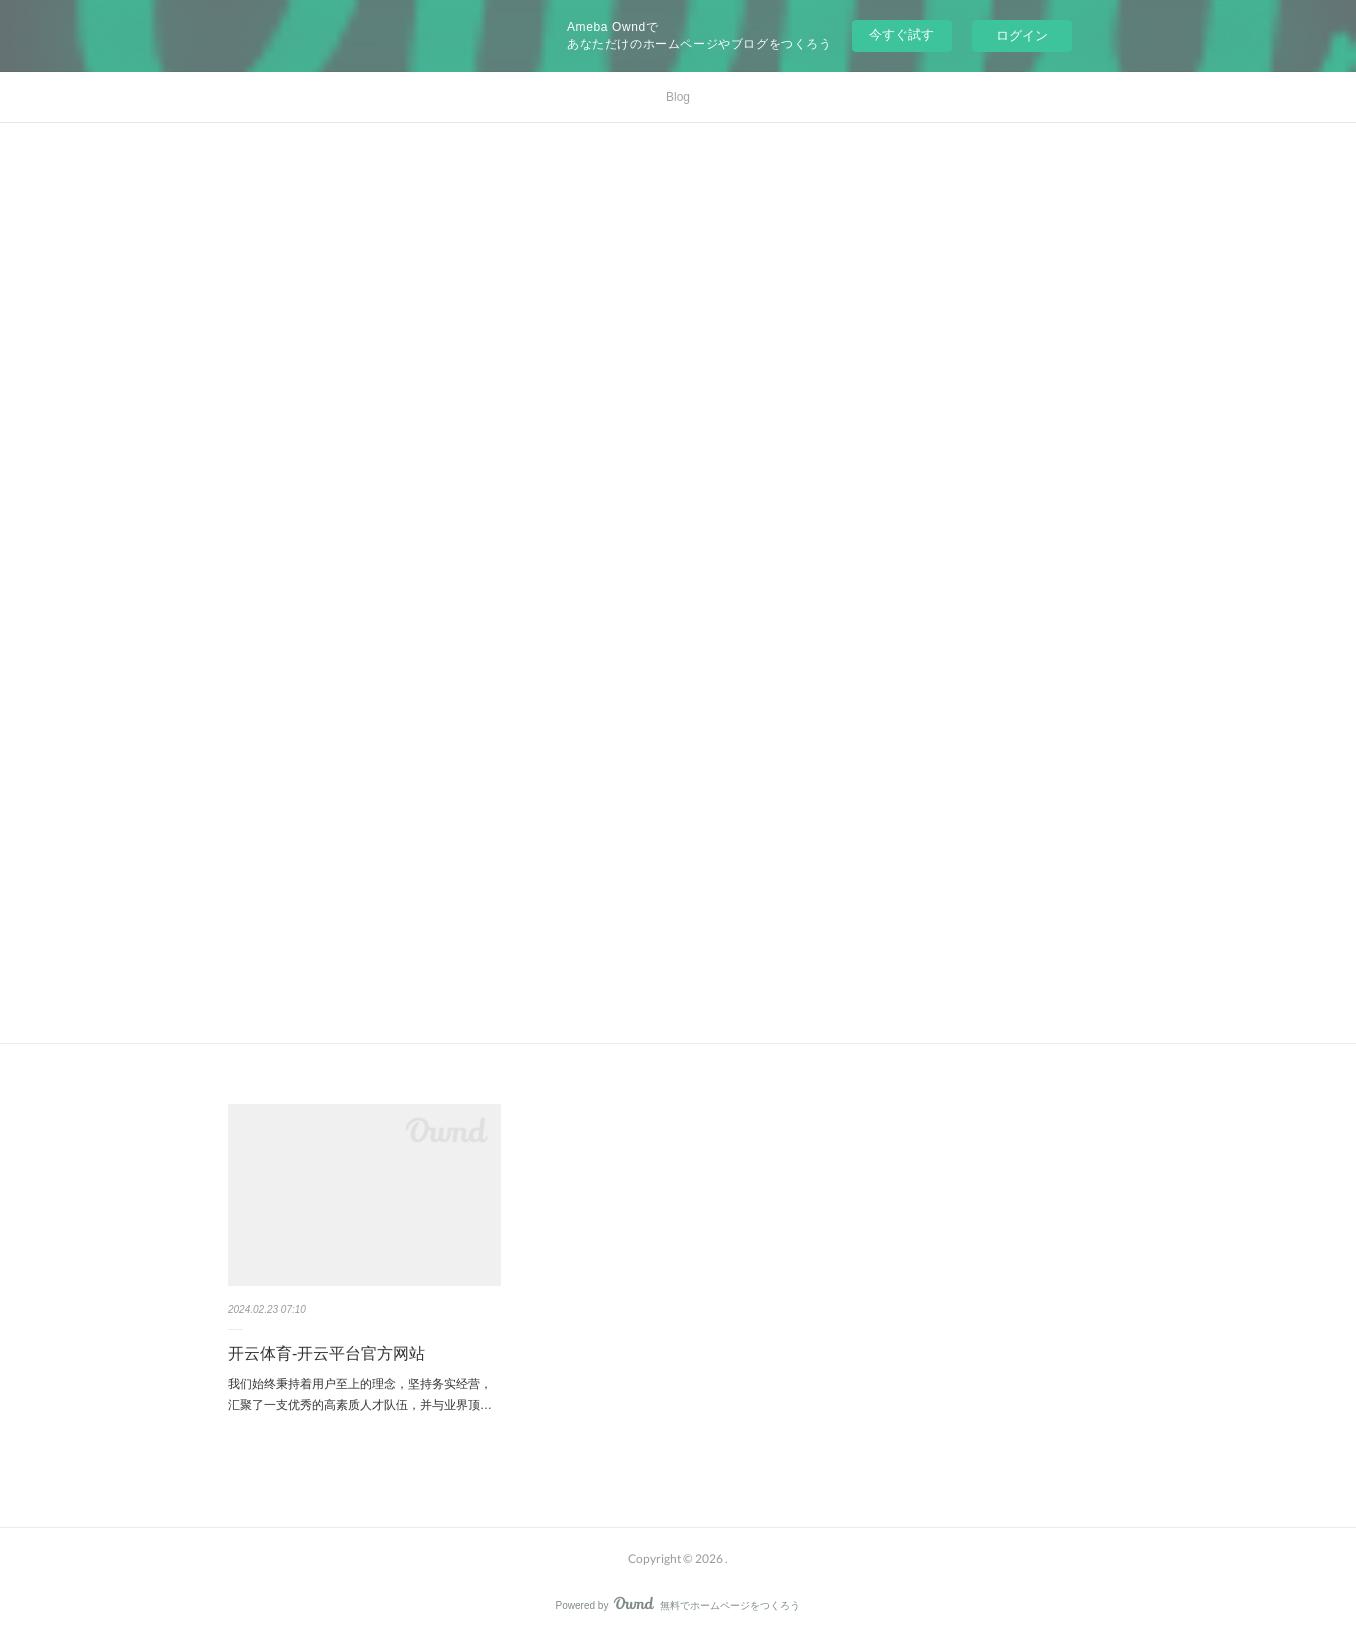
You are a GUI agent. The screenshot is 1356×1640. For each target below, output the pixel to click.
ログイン (1022, 35)
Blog (678, 97)
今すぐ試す (901, 34)
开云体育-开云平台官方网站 (326, 1353)
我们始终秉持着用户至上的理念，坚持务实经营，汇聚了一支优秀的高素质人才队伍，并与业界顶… (360, 1395)
